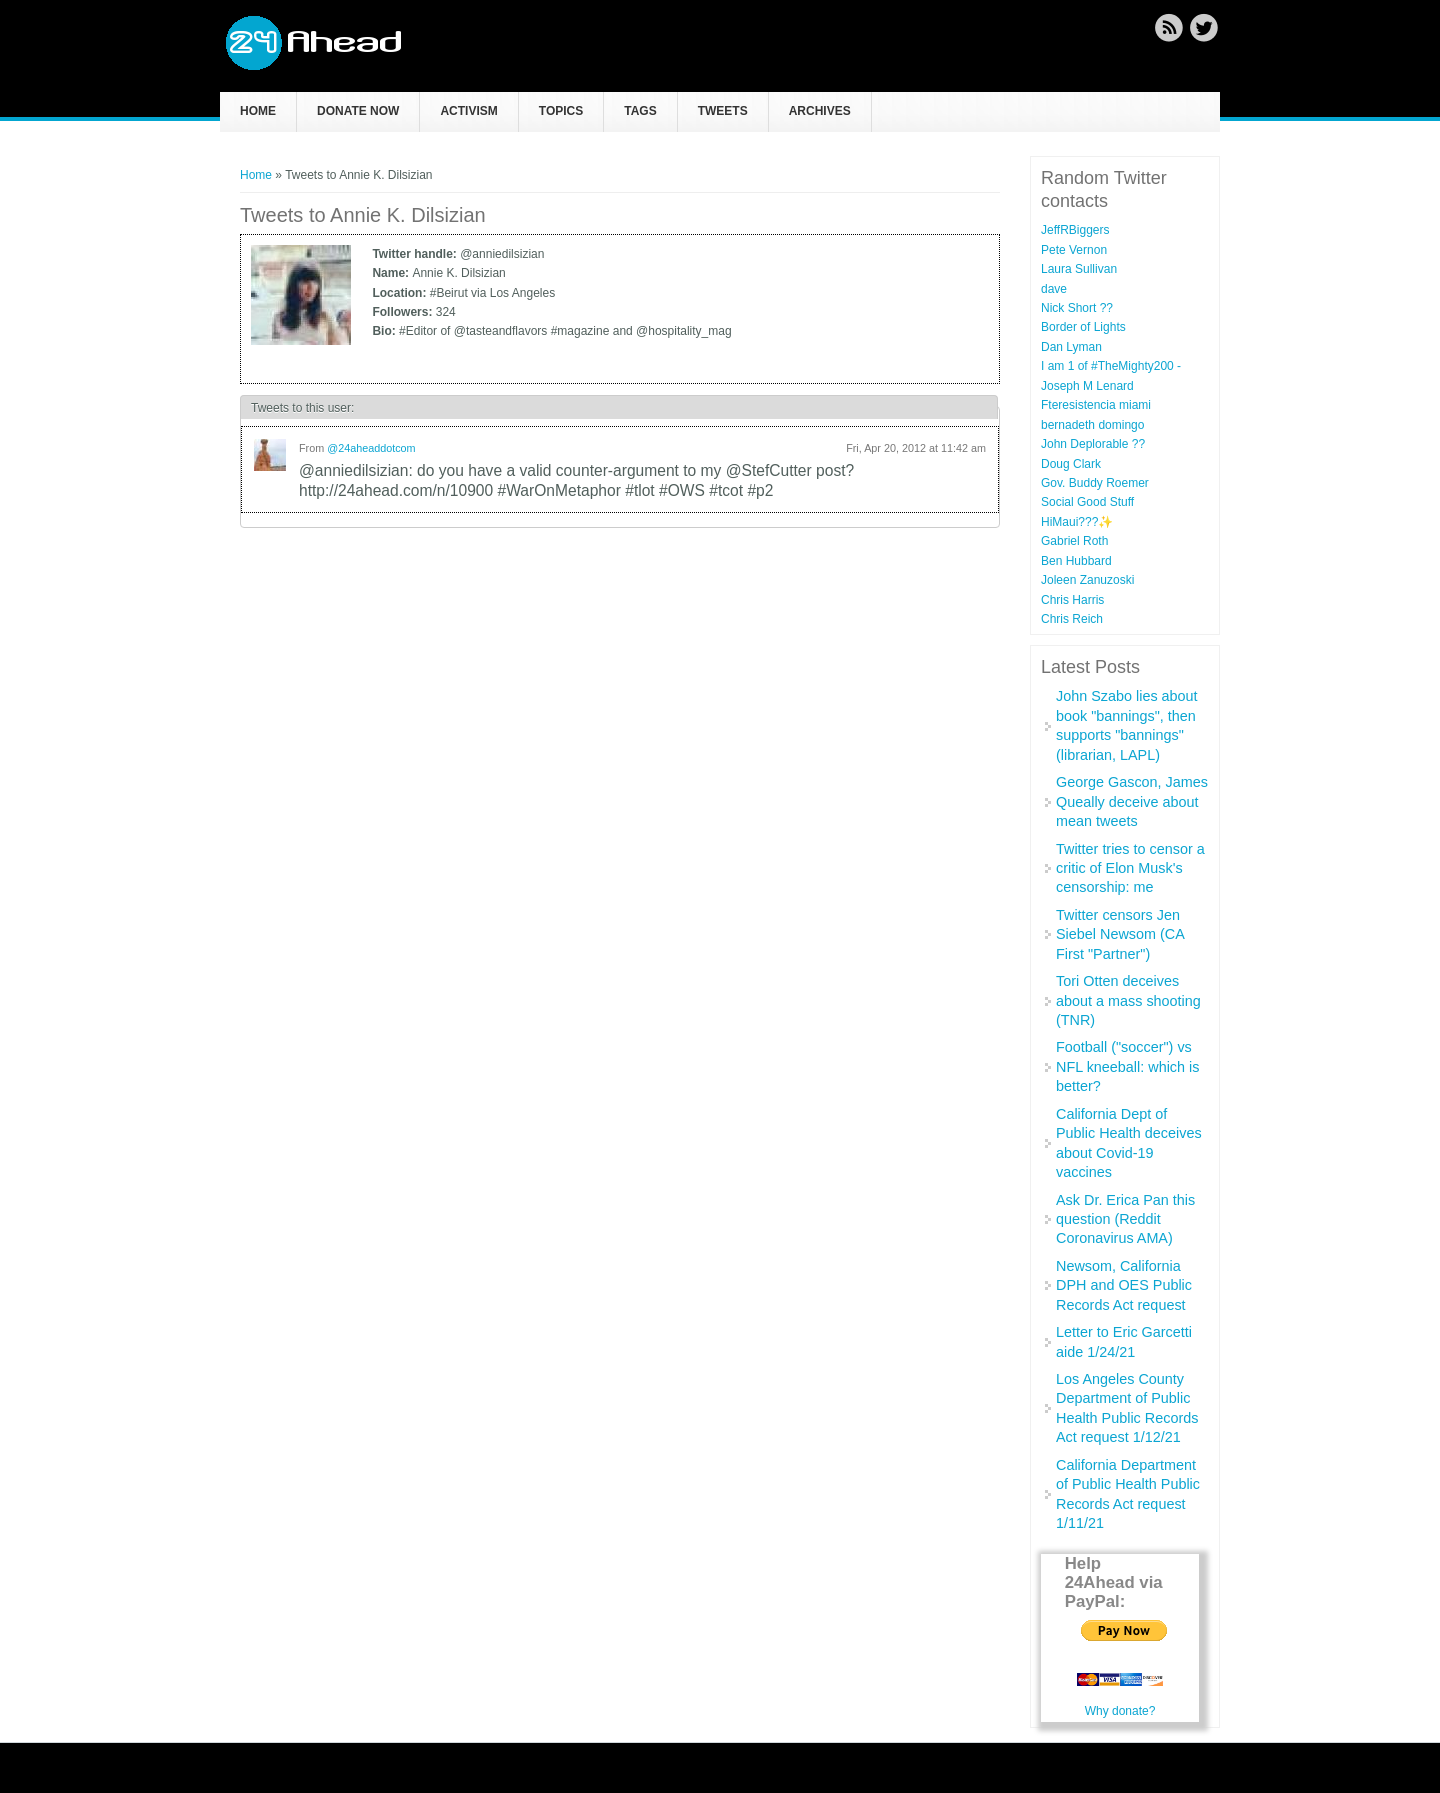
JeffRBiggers (1075, 230)
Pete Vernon (1074, 250)
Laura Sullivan (1079, 269)
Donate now (358, 111)
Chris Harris (1072, 600)
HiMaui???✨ (1077, 522)
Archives (820, 111)
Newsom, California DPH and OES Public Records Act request (1124, 1285)
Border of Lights (1083, 327)
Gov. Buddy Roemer (1095, 483)
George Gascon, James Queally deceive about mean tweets (1132, 801)
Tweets (723, 111)
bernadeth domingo (1092, 425)
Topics (561, 111)
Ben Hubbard (1076, 561)
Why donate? (1120, 1711)
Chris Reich (1072, 619)
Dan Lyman (1071, 347)
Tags (640, 111)
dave (1054, 289)
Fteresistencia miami (1096, 405)
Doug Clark (1071, 464)
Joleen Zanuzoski (1087, 580)
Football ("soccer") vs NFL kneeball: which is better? (1127, 1066)
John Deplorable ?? (1093, 444)
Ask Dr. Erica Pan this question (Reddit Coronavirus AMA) (1125, 1219)
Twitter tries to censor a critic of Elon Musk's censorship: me (1130, 868)
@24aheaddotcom (371, 448)
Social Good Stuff (1087, 502)
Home (258, 111)
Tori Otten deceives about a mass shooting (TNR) (1128, 1000)
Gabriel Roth (1074, 541)
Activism (468, 111)
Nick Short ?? (1077, 308)
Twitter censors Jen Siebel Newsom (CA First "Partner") (1120, 934)
